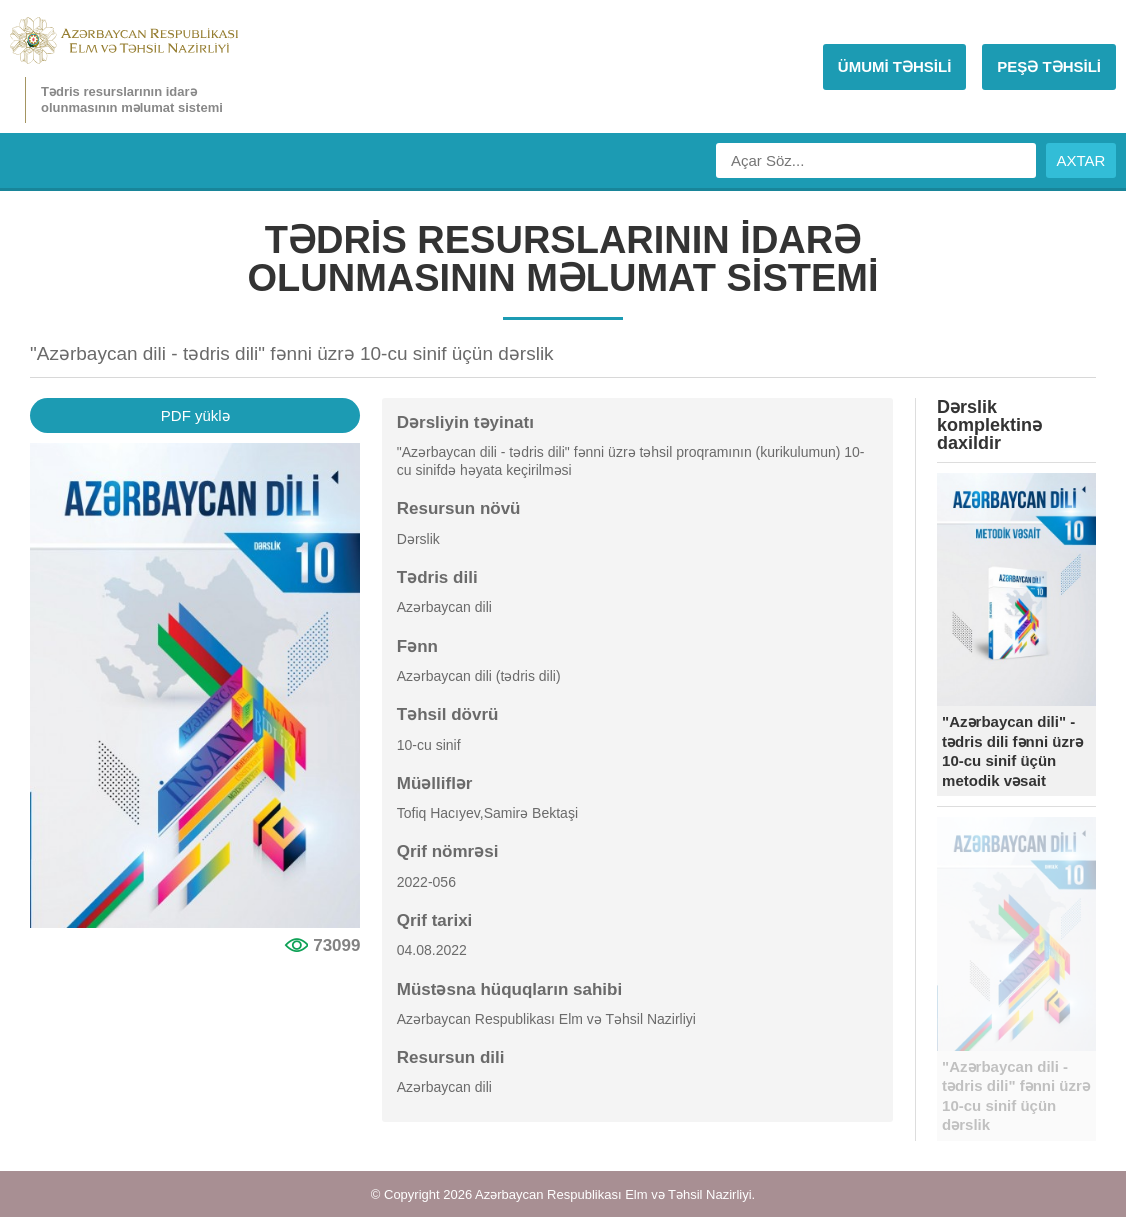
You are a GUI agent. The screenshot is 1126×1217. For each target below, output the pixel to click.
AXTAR (1081, 160)
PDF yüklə (195, 415)
